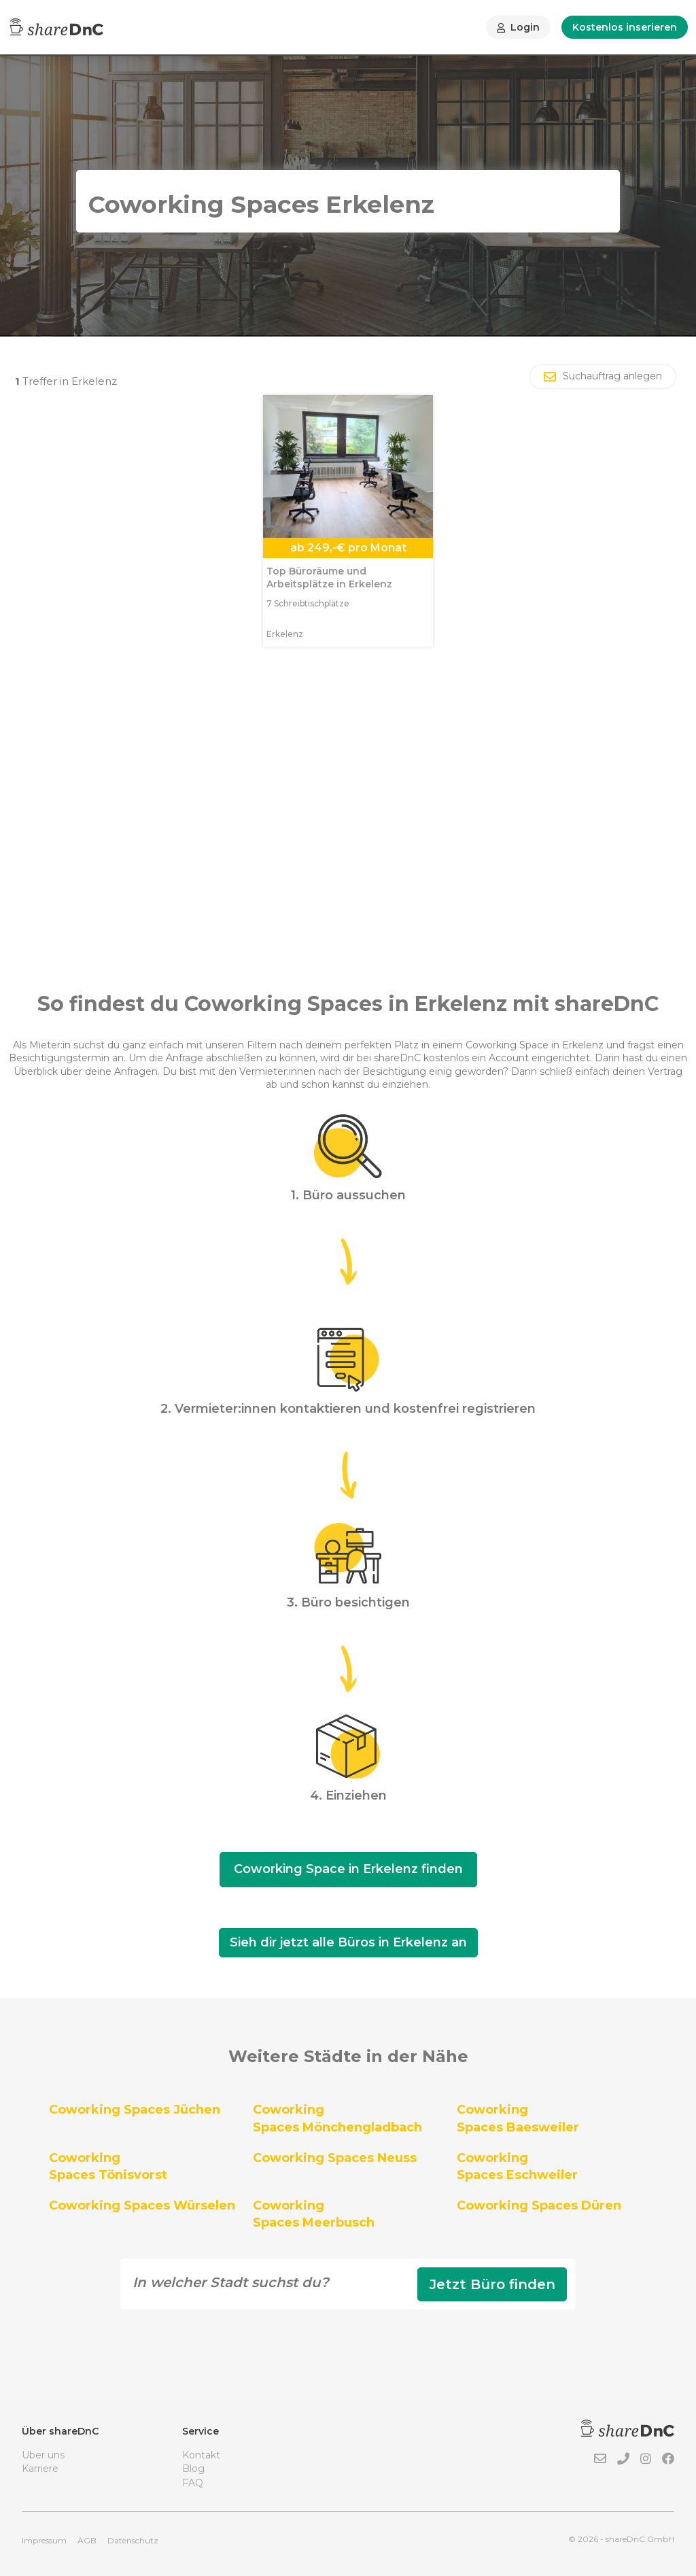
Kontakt (201, 2455)
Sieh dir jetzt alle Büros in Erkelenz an (348, 1942)
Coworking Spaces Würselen (142, 2205)
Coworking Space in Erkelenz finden (348, 1868)
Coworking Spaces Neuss (335, 2157)
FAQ (192, 2483)
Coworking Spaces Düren (539, 2205)
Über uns (43, 2455)
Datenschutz (132, 2540)
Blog (193, 2468)
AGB (87, 2540)
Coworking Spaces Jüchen (134, 2109)
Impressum (44, 2540)
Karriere (40, 2468)
